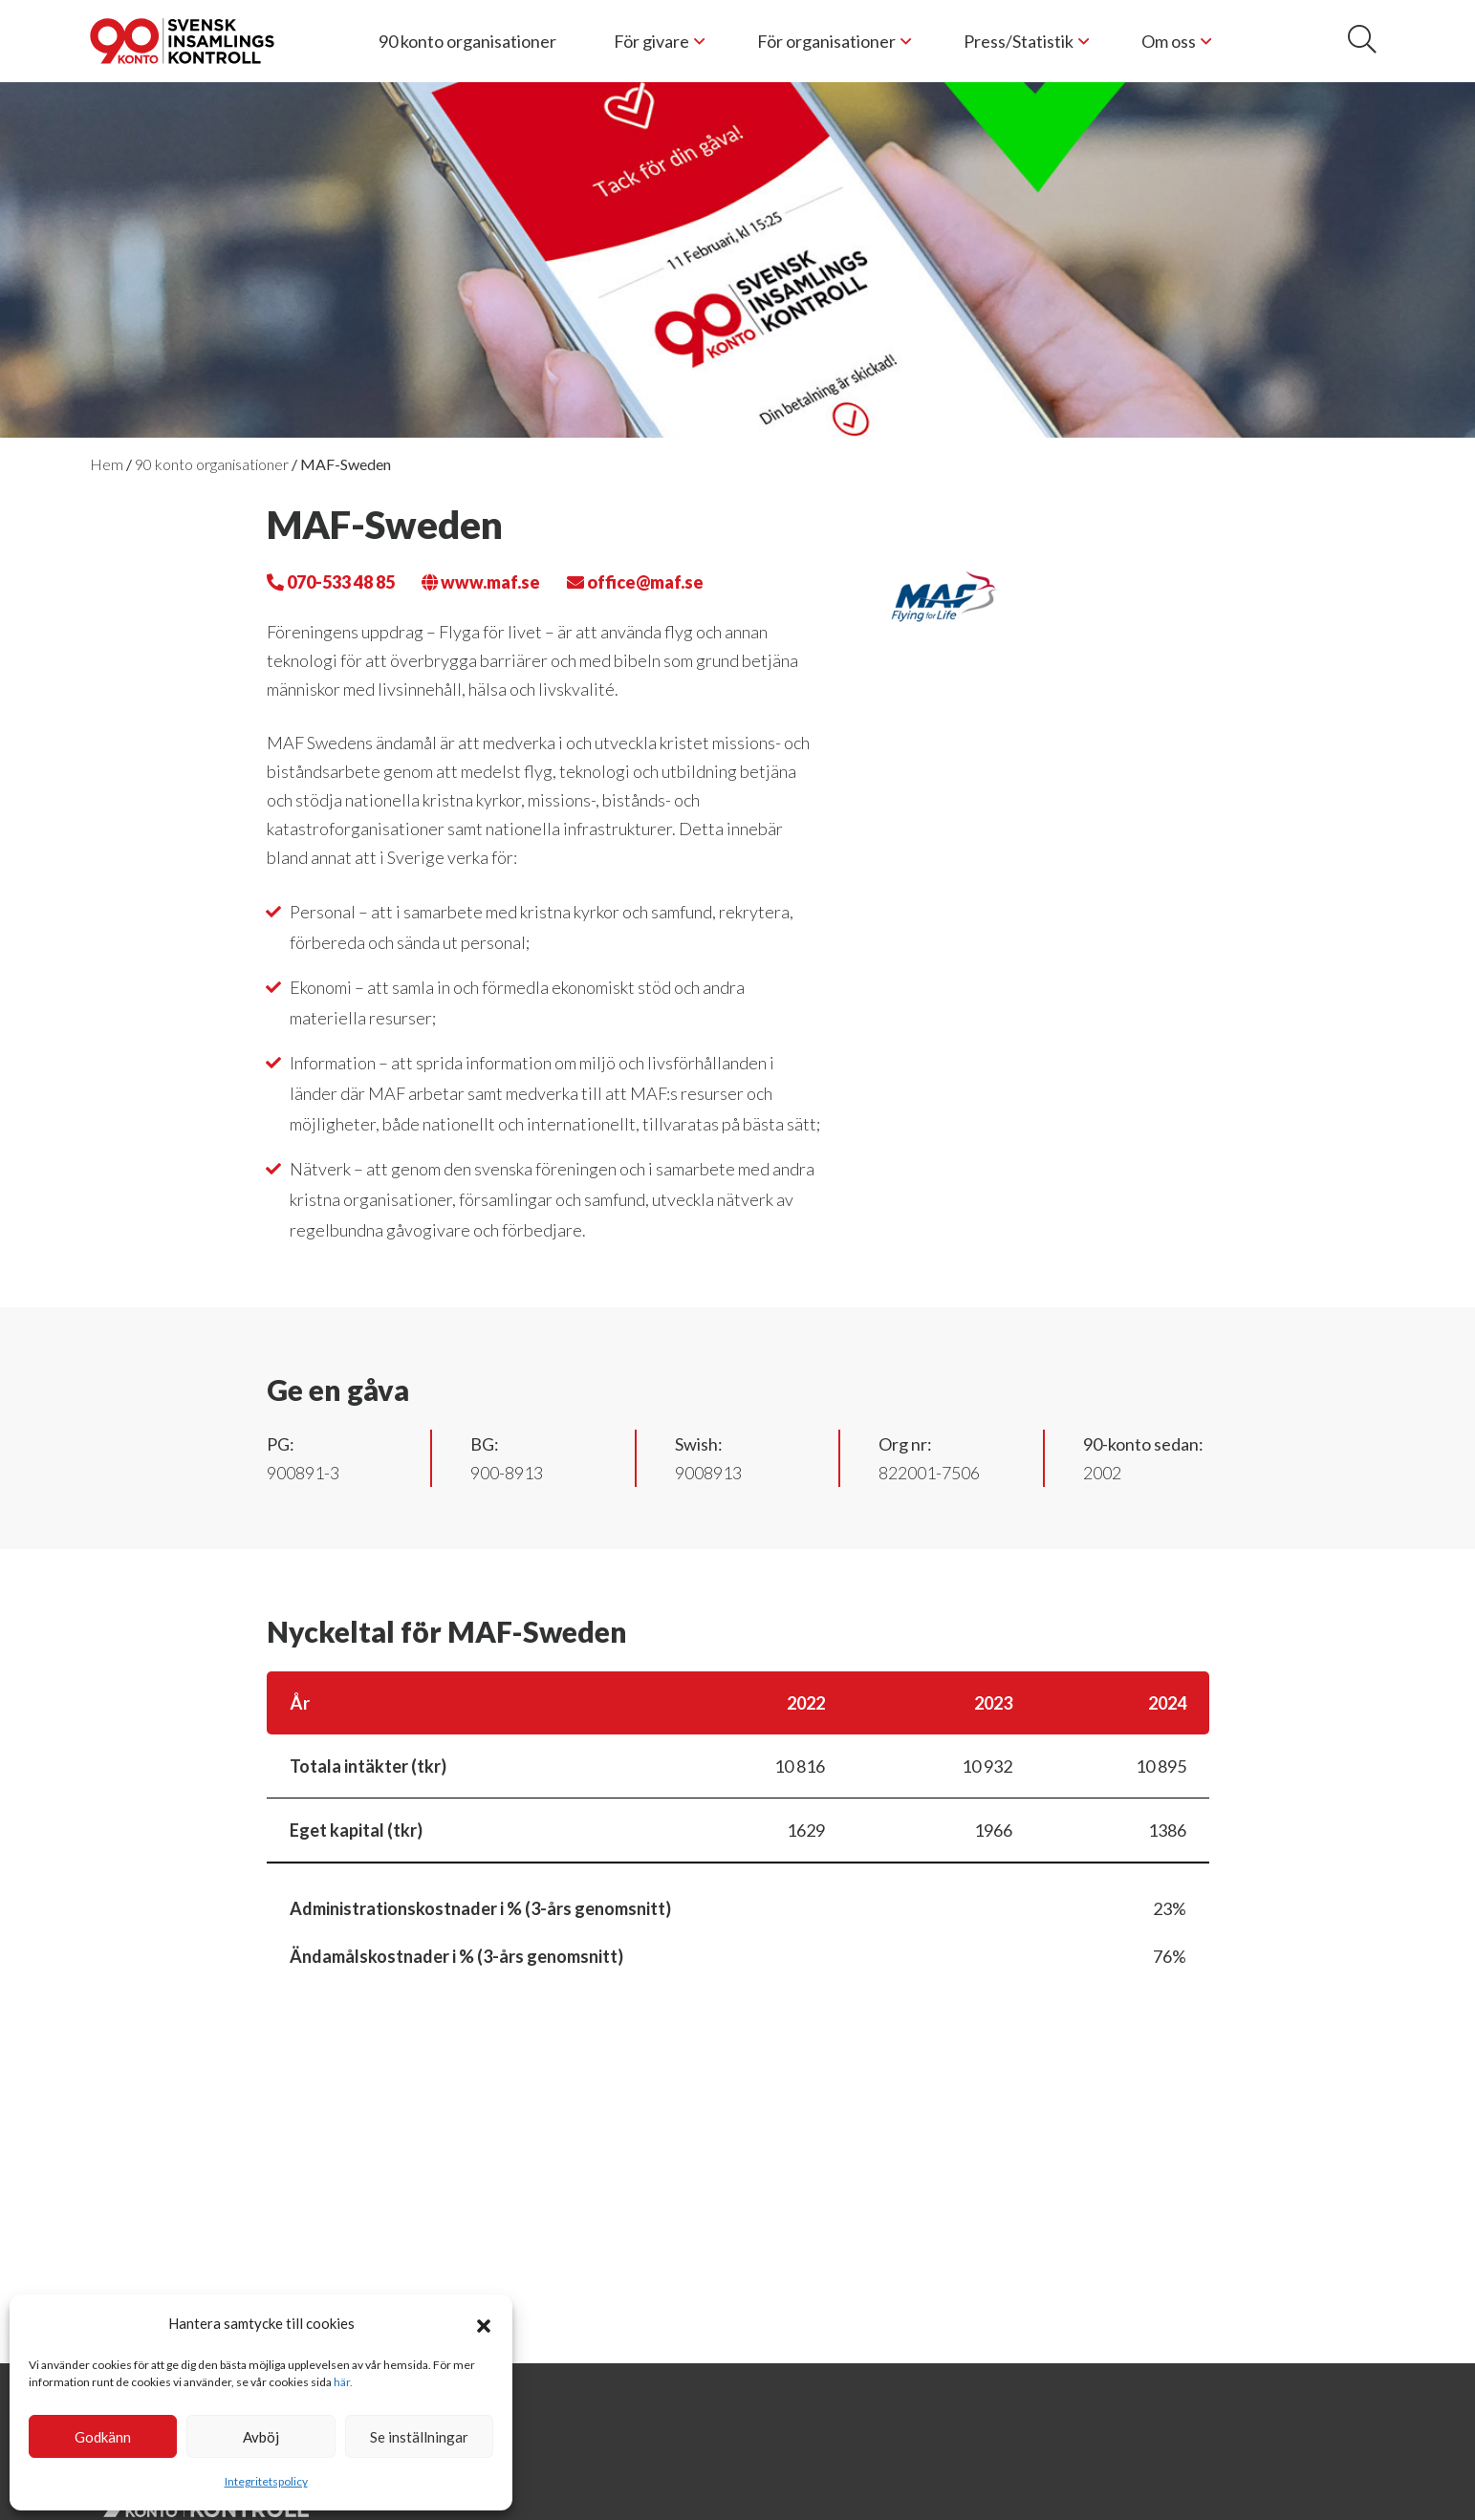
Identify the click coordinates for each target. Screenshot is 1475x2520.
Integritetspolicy (266, 2481)
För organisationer (826, 41)
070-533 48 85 (331, 581)
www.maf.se (481, 581)
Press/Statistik (1019, 41)
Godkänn (103, 2436)
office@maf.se (635, 581)
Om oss (1168, 41)
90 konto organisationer (467, 41)
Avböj (261, 2436)
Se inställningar (419, 2436)
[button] (483, 2323)
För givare (651, 41)
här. (343, 2382)
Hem (106, 464)
